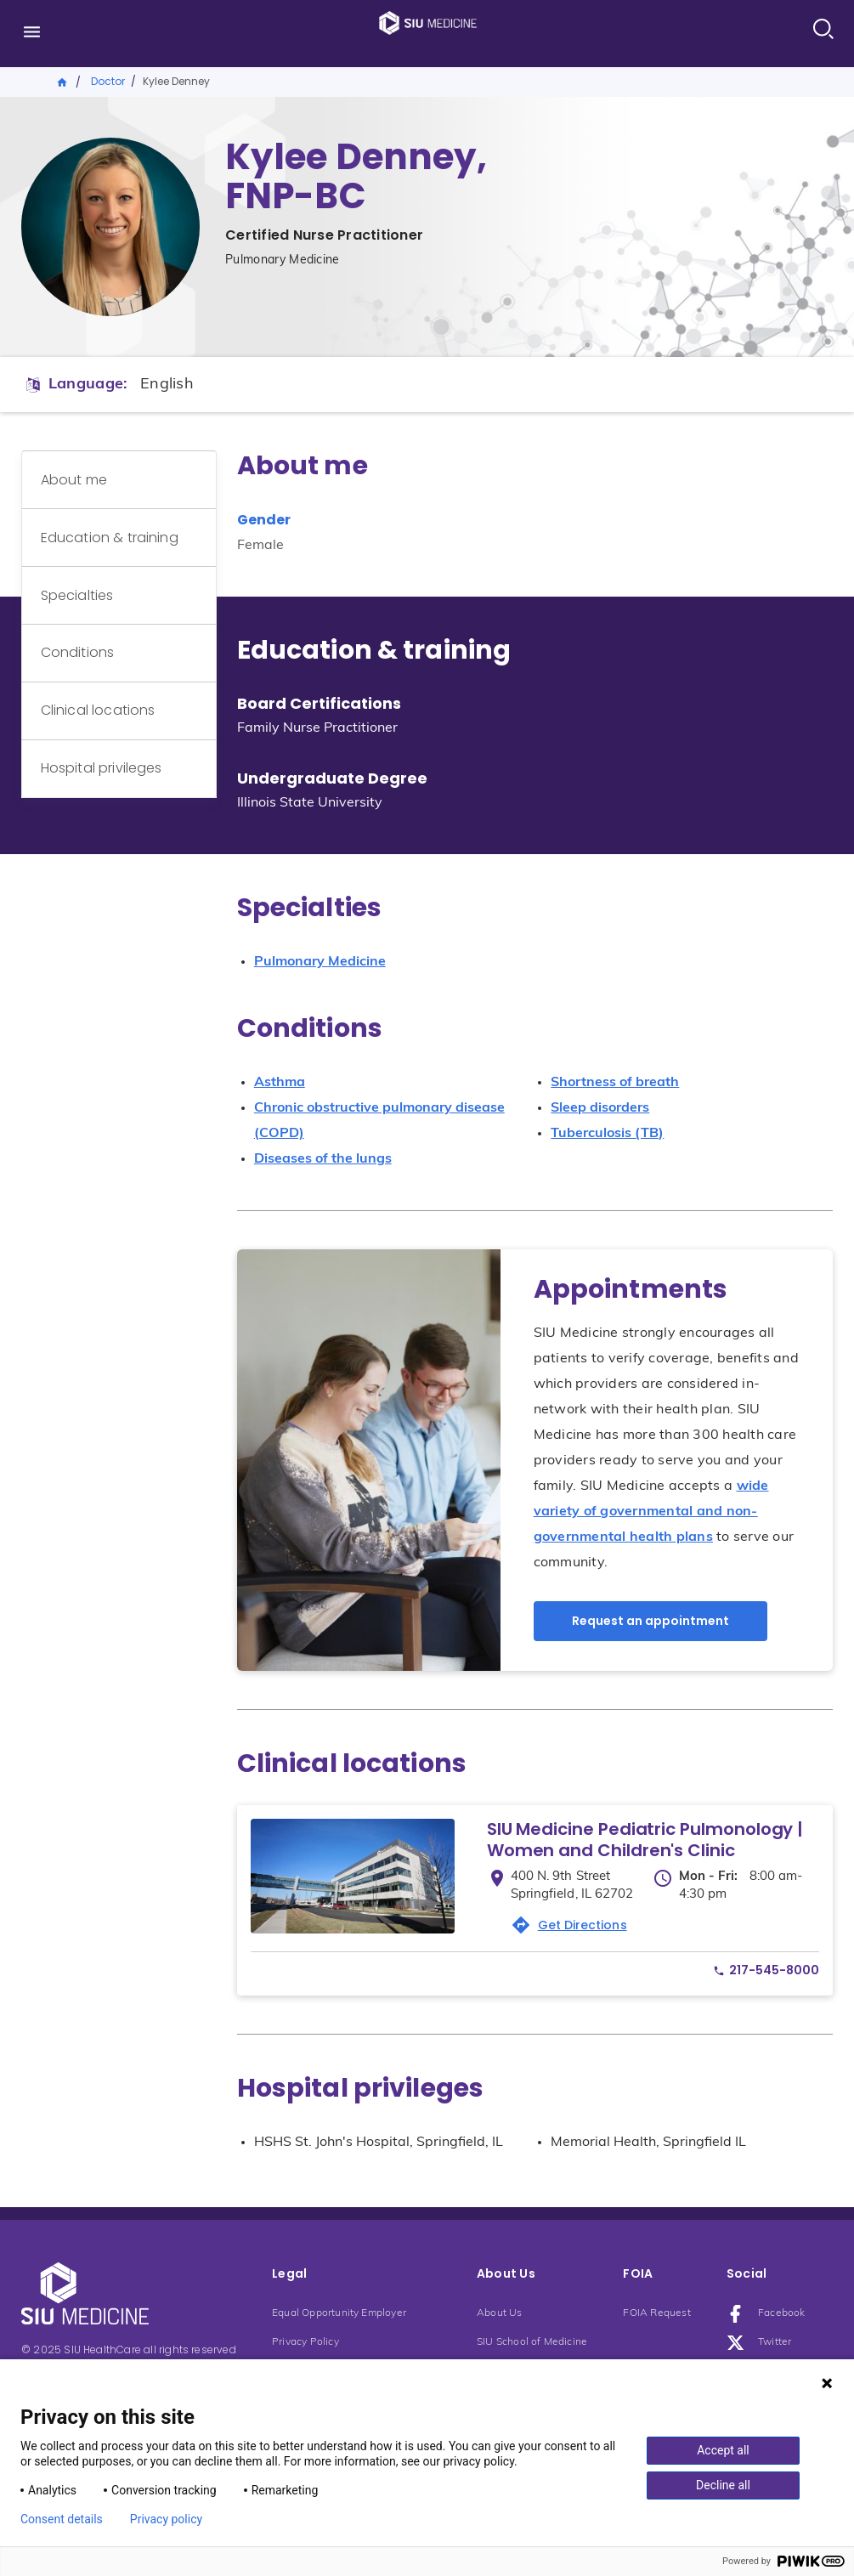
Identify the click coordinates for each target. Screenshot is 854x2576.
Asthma (279, 1083)
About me (82, 472)
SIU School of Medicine (532, 2342)
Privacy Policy (305, 2342)
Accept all (723, 2450)
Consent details (61, 2519)
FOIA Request (656, 2313)
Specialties (85, 559)
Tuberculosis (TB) (607, 1134)
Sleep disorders (600, 1108)
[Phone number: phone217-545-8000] (766, 1970)
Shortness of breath (615, 1083)
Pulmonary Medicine (320, 962)
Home (63, 80)
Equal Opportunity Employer (339, 2313)
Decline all (723, 2485)
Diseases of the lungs (323, 1159)
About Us (500, 2313)
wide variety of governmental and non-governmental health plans (651, 1512)
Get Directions (582, 1924)
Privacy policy (166, 2519)
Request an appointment (650, 1620)
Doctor (108, 81)
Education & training (118, 515)
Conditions (86, 602)
